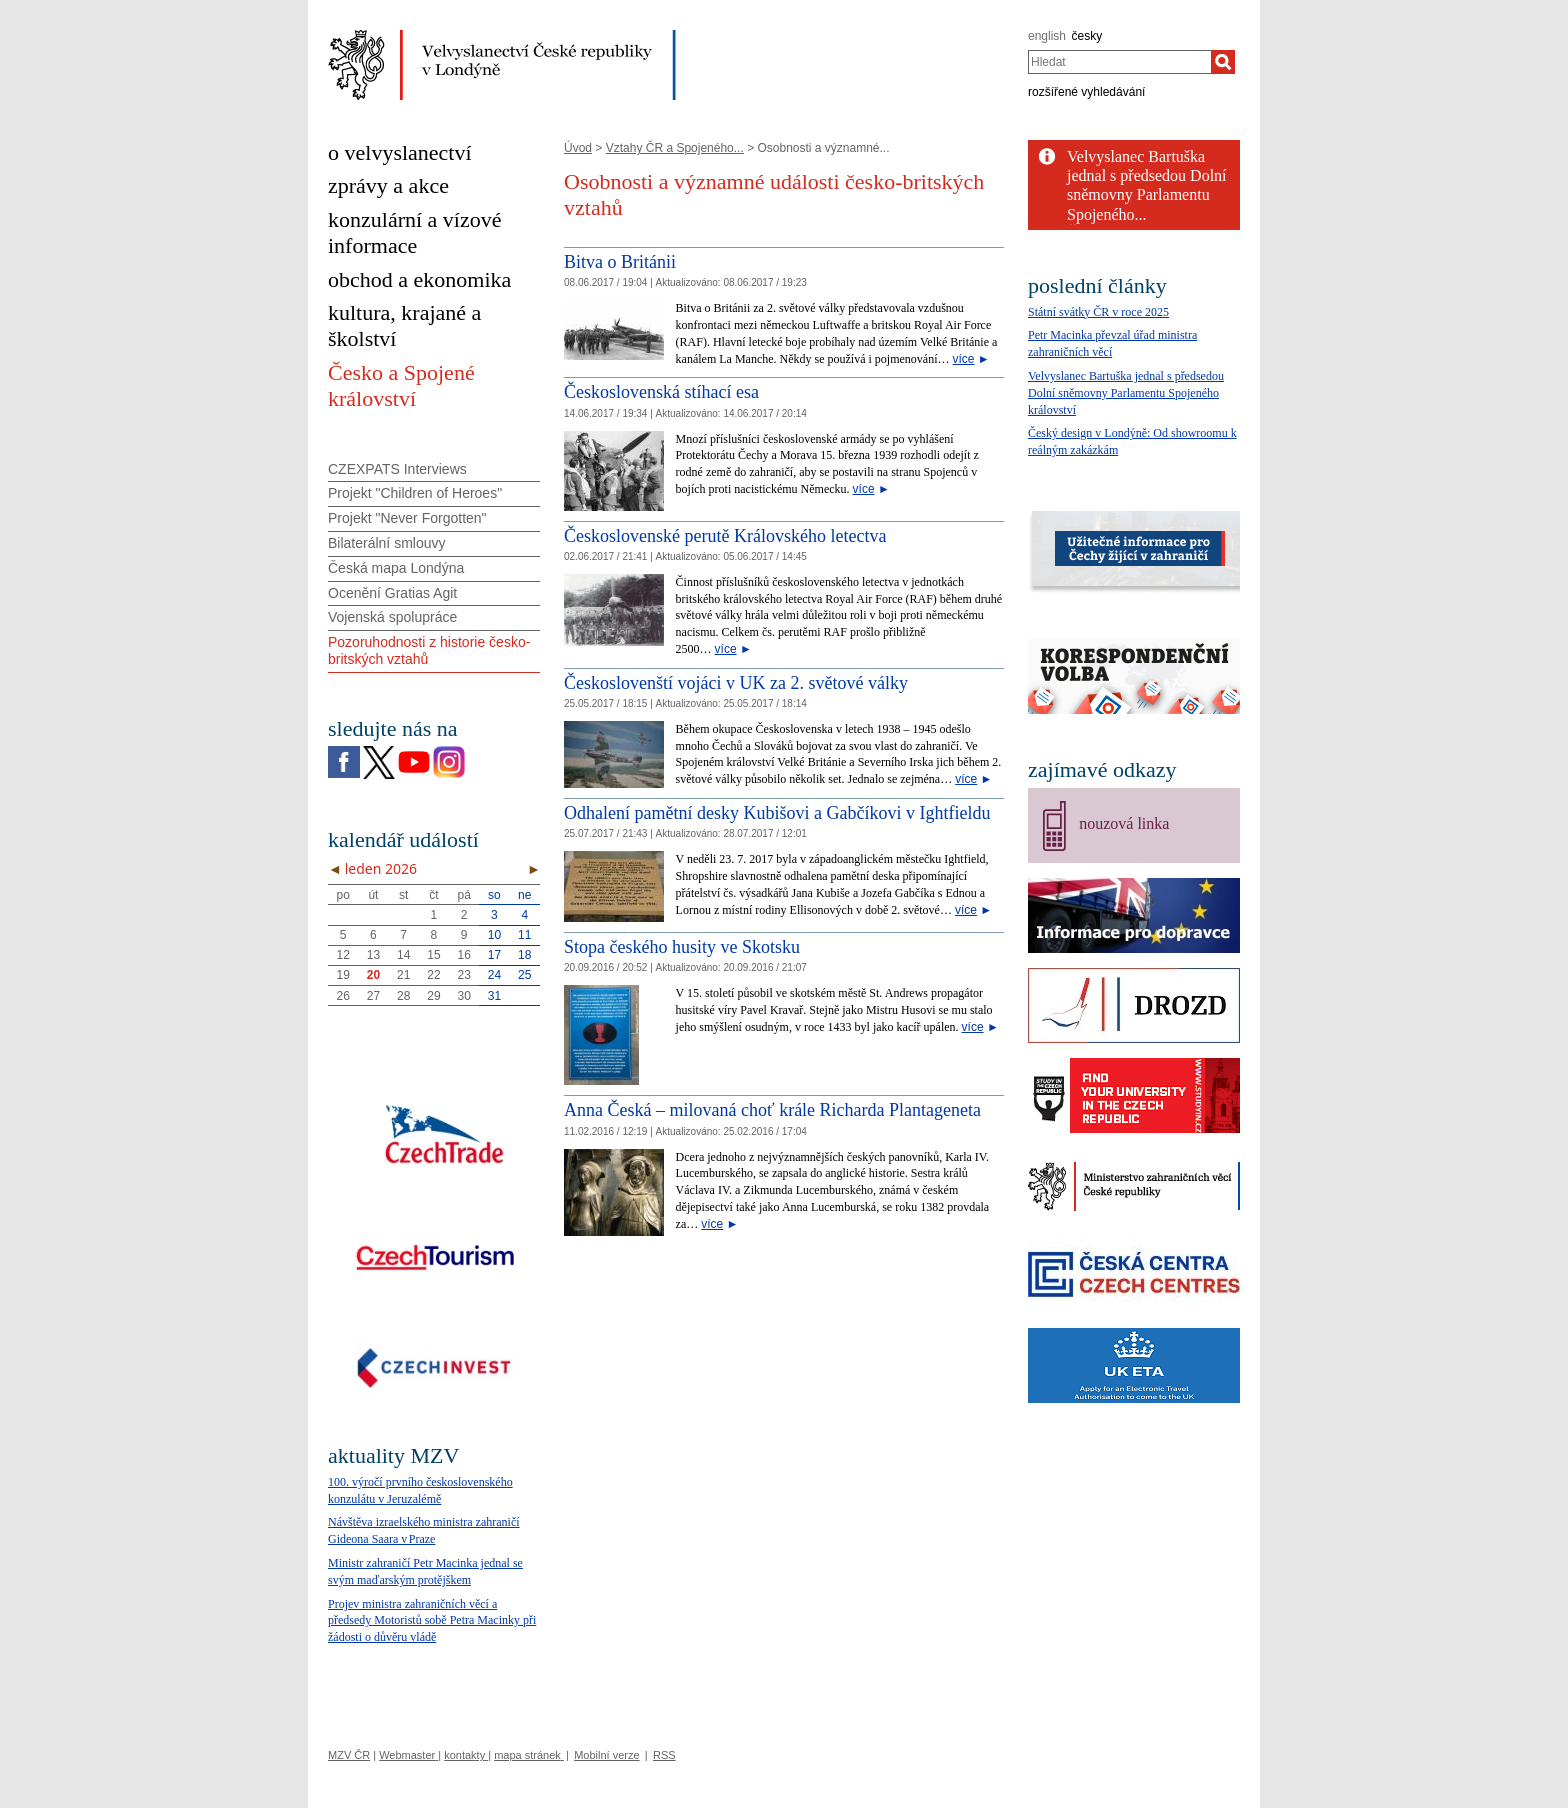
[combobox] (1119, 62)
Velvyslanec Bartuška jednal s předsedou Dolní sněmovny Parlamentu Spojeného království (1126, 393)
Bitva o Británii (620, 262)
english (1047, 36)
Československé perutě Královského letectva (725, 536)
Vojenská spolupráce (392, 617)
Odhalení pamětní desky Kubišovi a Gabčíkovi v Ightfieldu (777, 813)
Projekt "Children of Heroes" (415, 493)
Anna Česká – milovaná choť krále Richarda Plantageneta (772, 1110)
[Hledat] (1223, 62)
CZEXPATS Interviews (397, 469)
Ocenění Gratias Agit (392, 593)
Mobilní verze (606, 1755)
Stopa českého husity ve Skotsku (682, 947)
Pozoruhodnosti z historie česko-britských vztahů (429, 650)
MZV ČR (349, 1755)
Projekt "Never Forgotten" (407, 518)
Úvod (578, 148)
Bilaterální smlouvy (387, 543)
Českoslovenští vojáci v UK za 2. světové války (736, 683)
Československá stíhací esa (661, 392)
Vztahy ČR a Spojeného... (675, 148)
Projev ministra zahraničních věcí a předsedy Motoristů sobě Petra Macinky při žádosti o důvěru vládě (432, 1621)
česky (1087, 36)
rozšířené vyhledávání (1086, 92)
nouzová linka (1124, 823)
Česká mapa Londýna (396, 568)
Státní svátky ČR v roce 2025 (1098, 312)
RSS (664, 1755)
